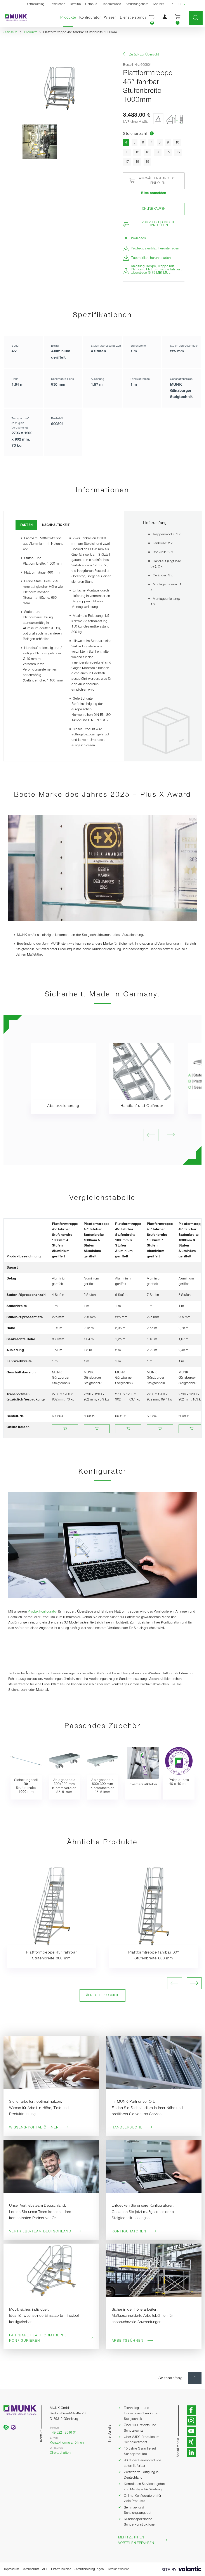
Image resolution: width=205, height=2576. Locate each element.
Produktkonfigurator (42, 1611)
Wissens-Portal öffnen (39, 2127)
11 (127, 152)
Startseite (10, 32)
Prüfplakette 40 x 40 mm (179, 1782)
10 (177, 142)
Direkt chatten (60, 2452)
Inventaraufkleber (143, 1784)
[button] (152, 18)
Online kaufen (153, 208)
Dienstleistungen (134, 17)
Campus (91, 4)
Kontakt (158, 4)
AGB (45, 2569)
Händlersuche (111, 4)
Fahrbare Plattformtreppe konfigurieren (51, 2338)
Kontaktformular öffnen (67, 2442)
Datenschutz (30, 2569)
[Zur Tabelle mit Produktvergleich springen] (152, 134)
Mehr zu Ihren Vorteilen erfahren (142, 2540)
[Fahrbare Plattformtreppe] (175, 118)
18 (137, 161)
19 (147, 161)
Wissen (110, 17)
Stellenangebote (137, 4)
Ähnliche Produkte (102, 1995)
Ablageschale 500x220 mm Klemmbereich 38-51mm (64, 1785)
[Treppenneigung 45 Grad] (158, 118)
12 (137, 152)
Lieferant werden (118, 2569)
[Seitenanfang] (195, 2378)
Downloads (57, 4)
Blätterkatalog (35, 4)
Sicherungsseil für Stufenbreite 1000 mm (26, 1785)
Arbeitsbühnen (133, 2340)
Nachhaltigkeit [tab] (56, 525)
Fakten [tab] (26, 525)
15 (168, 152)
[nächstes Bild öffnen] (170, 1135)
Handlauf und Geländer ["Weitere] (141, 1106)
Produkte (69, 17)
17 (127, 161)
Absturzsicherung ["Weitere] (63, 1106)
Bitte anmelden (153, 193)
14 (158, 152)
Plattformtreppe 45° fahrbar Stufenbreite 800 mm (51, 1955)
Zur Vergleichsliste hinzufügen (158, 224)
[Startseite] (13, 18)
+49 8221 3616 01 (63, 2432)
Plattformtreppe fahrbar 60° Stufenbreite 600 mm (153, 1955)
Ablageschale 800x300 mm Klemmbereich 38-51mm (102, 1785)
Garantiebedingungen (89, 2569)
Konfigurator (90, 17)
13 (147, 152)
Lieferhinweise (61, 2569)
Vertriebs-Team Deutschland (45, 2231)
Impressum (11, 2569)
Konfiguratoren (134, 2231)
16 (178, 152)
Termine (75, 4)
